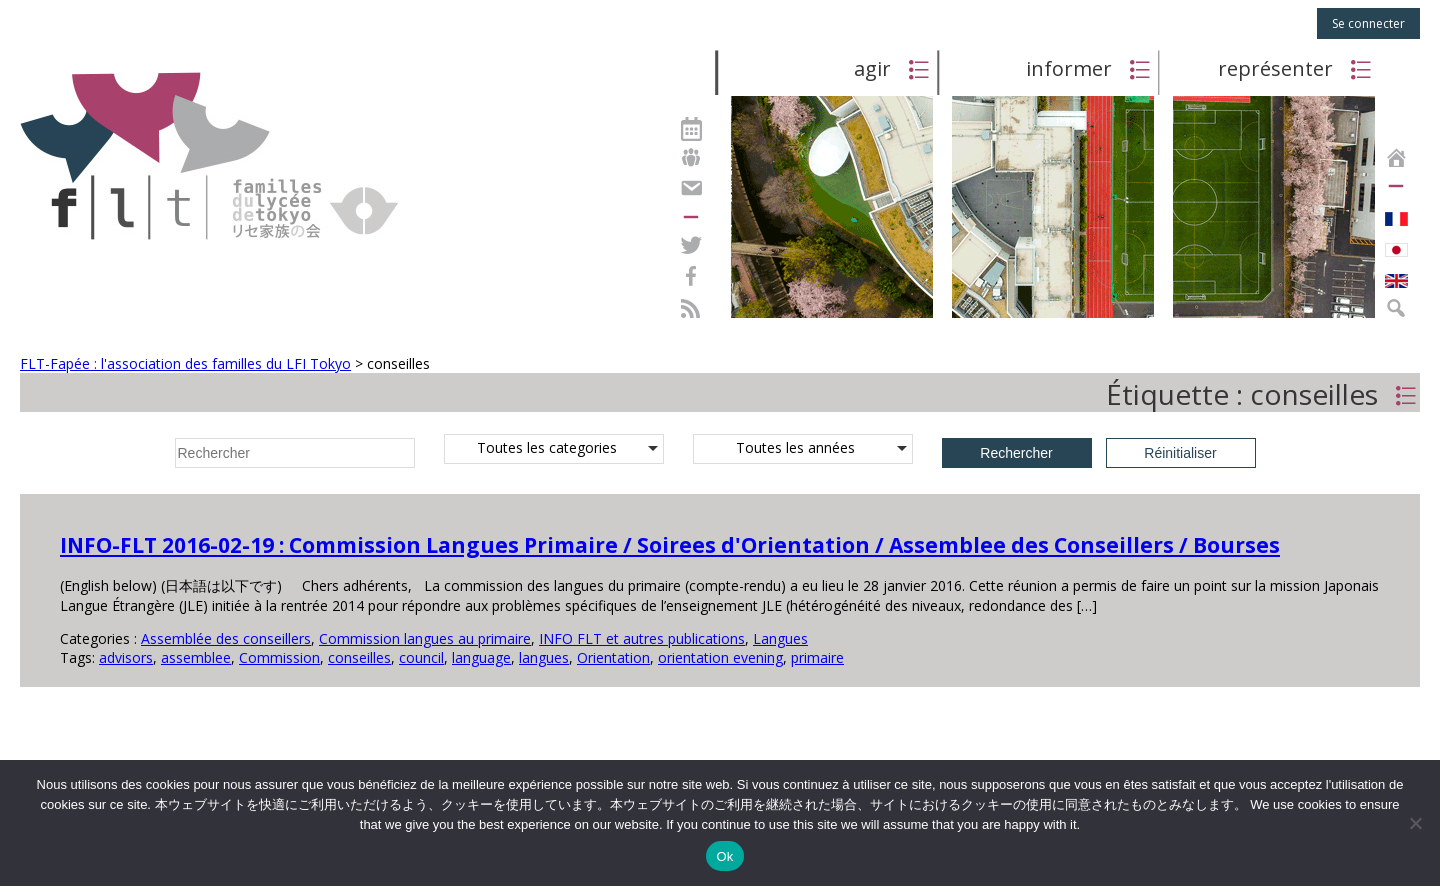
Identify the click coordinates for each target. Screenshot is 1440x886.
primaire (817, 657)
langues (544, 657)
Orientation (613, 657)
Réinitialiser (1180, 453)
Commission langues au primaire (425, 638)
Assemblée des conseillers (226, 638)
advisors (126, 657)
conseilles (359, 657)
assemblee (196, 657)
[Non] (1415, 823)
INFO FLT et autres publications (642, 638)
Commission (279, 657)
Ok (724, 856)
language (481, 657)
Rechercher (1016, 453)
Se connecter (1368, 23)
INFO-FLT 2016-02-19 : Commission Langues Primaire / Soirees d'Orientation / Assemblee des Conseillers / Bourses (670, 545)
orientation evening (720, 657)
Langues (780, 638)
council (421, 657)
